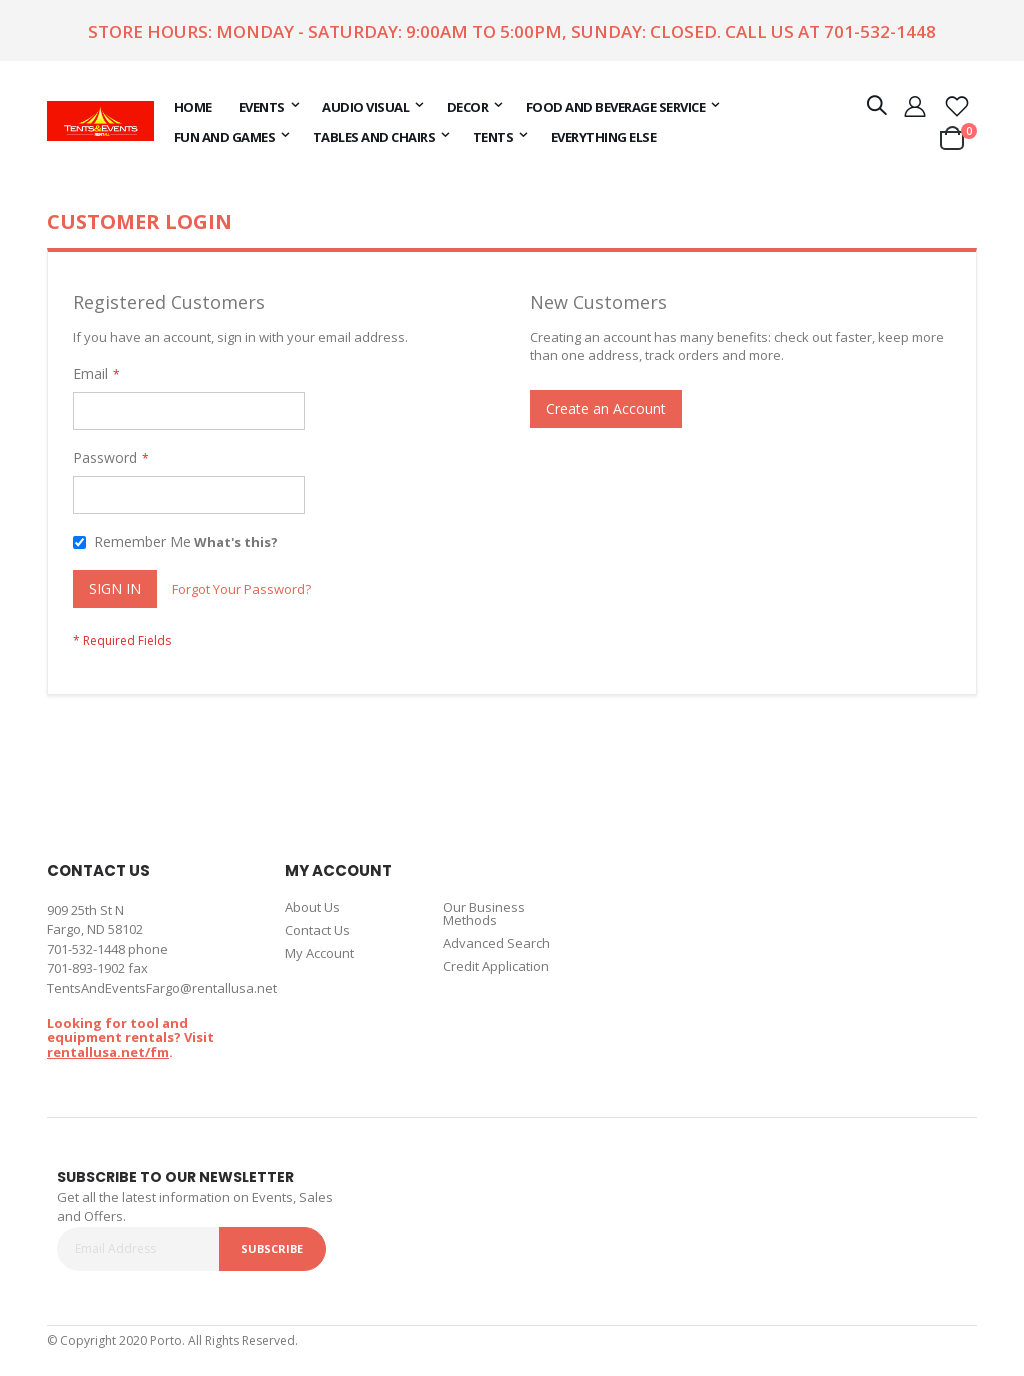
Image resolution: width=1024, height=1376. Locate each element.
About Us (312, 907)
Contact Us (317, 930)
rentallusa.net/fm (108, 1052)
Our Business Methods (484, 913)
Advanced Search (496, 943)
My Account (319, 953)
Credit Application (496, 966)
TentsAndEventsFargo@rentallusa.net (162, 988)
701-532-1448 (880, 31)
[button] (957, 105)
